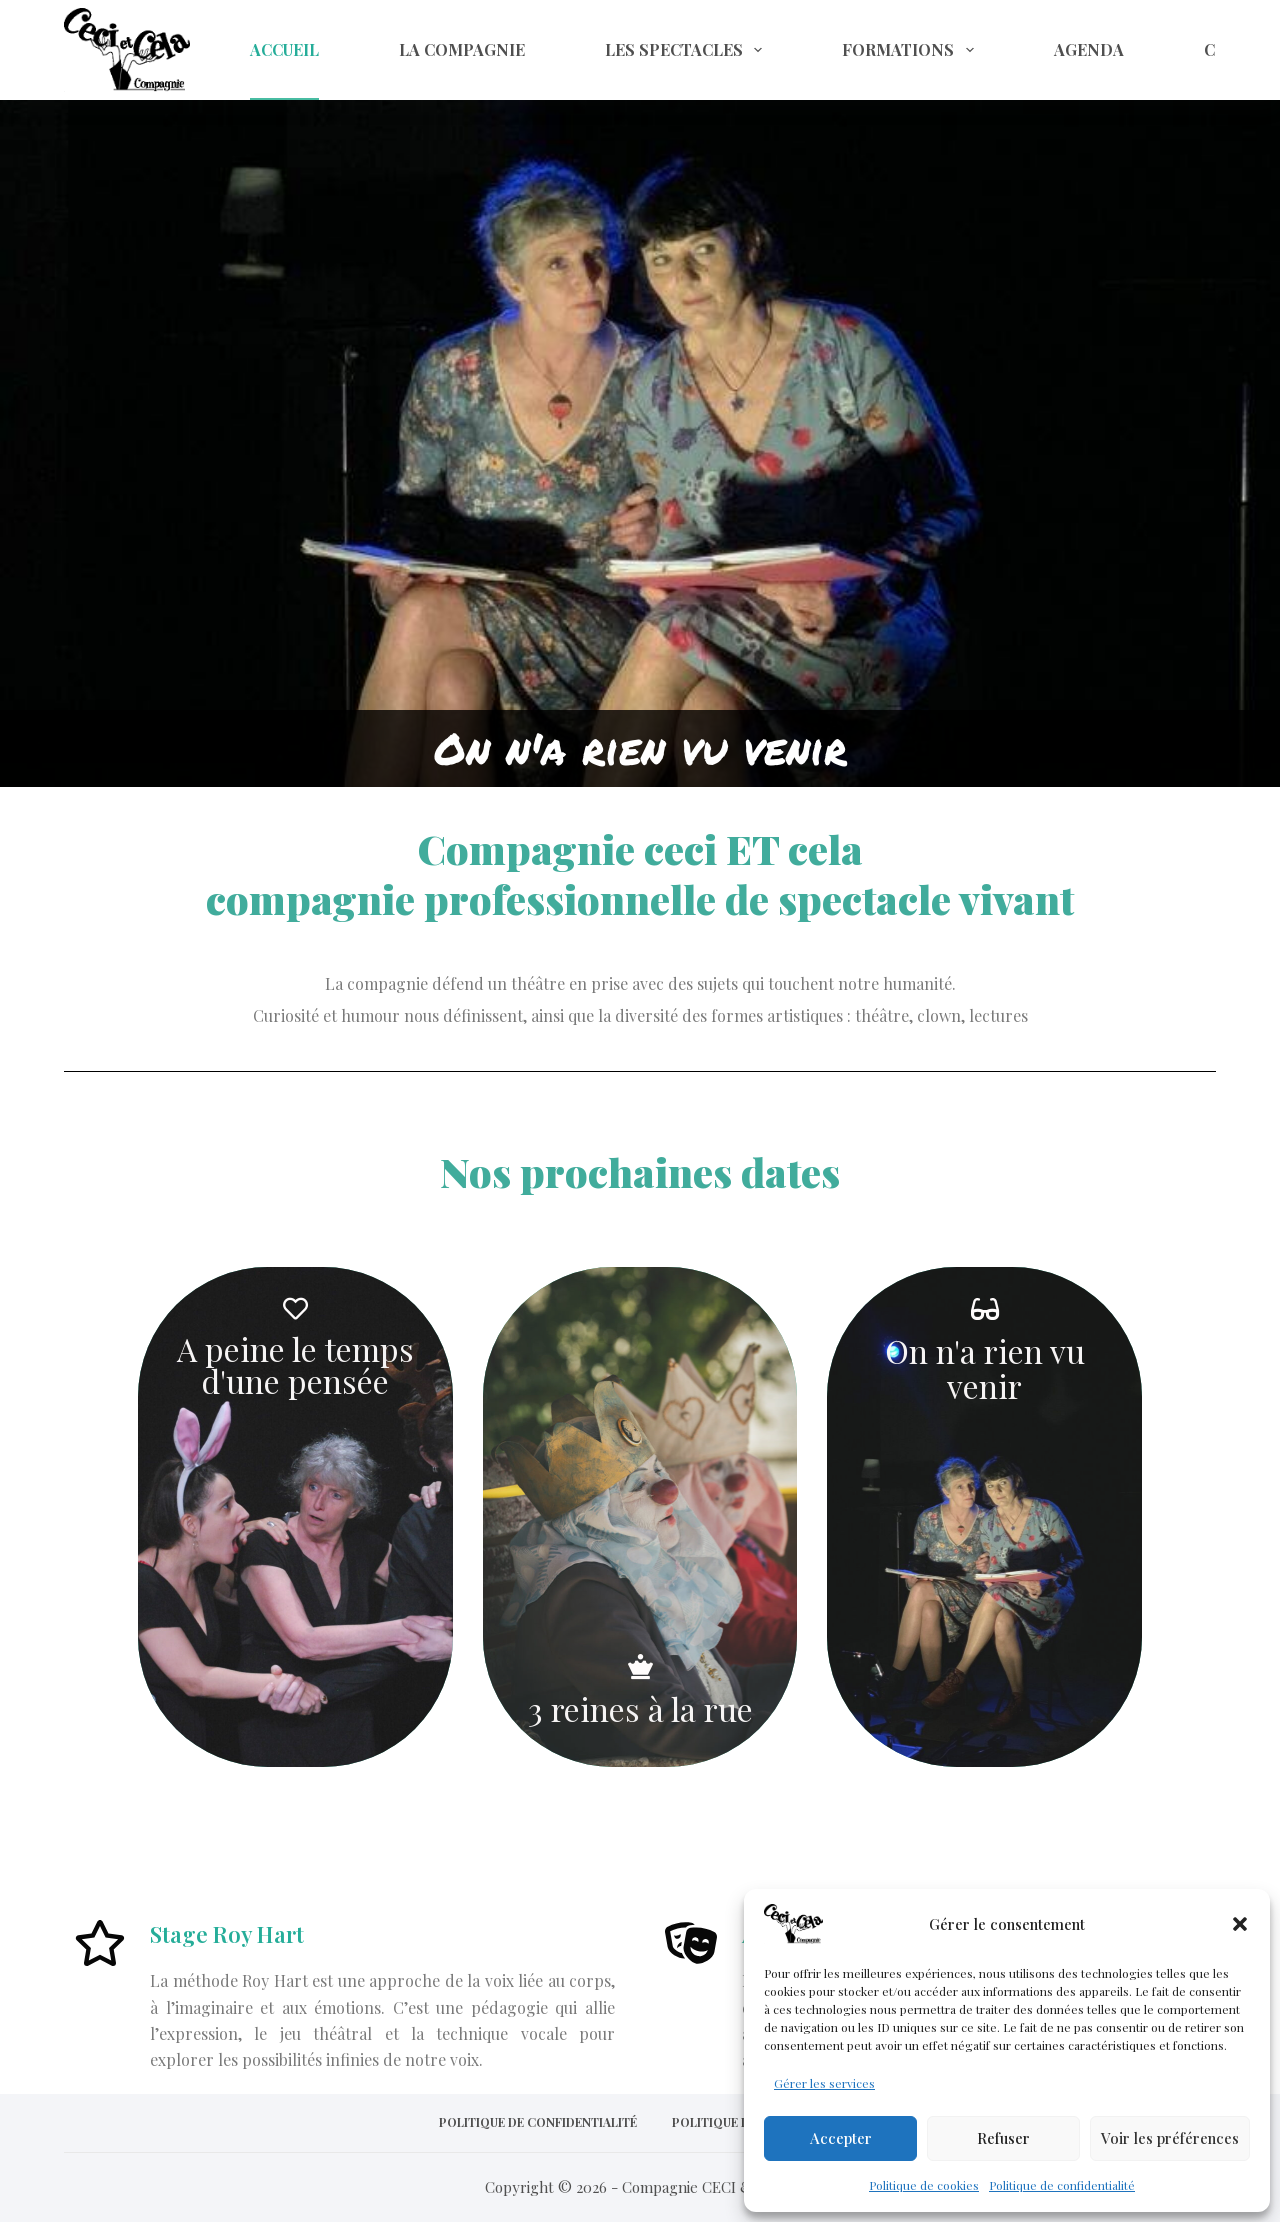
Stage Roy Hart (227, 1934)
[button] (1240, 1924)
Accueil (284, 49)
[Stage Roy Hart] (100, 1945)
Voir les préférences (1170, 2138)
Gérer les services (824, 2083)
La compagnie (462, 49)
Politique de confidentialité (1062, 2185)
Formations (911, 50)
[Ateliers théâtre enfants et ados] (691, 1945)
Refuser (1003, 2138)
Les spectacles (687, 50)
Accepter (841, 2138)
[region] (640, 393)
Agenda (1089, 49)
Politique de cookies (924, 2185)
